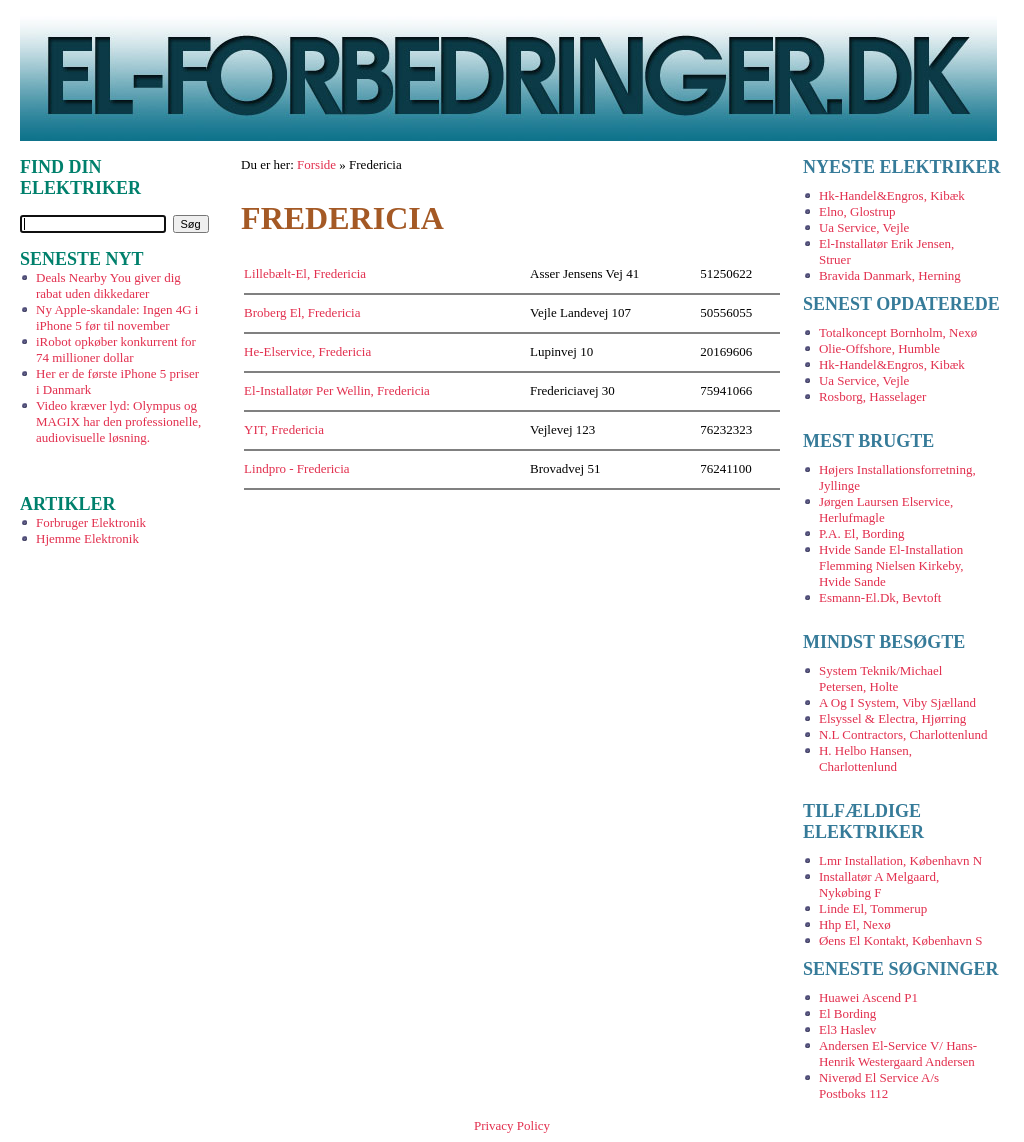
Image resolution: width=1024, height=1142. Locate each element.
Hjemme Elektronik (87, 538)
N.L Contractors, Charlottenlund (903, 734)
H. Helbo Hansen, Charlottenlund (865, 758)
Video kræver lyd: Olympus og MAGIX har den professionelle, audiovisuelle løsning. (118, 421)
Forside (316, 164)
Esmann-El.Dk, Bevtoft (880, 597)
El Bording (847, 1013)
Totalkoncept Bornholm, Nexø (898, 332)
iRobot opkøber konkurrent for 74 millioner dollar (116, 349)
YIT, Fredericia (284, 429)
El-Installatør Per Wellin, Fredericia (337, 390)
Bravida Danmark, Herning (890, 275)
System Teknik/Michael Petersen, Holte (880, 678)
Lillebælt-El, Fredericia (305, 273)
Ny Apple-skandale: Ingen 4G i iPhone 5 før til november (117, 317)
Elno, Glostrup (857, 211)
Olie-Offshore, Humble (879, 348)
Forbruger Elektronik (91, 522)
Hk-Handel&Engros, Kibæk (892, 195)
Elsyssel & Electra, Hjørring (892, 718)
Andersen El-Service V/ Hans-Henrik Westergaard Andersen (898, 1053)
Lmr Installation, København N (900, 860)
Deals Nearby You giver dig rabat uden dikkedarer (108, 285)
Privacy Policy (512, 1125)
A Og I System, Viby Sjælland (897, 702)
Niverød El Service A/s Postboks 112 (879, 1085)
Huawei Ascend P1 (868, 997)
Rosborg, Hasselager (872, 396)
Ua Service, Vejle (864, 227)
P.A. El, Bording (862, 533)
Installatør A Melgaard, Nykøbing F (879, 884)
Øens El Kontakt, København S (901, 940)
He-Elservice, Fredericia (307, 351)
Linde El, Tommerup (873, 908)
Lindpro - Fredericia (296, 468)
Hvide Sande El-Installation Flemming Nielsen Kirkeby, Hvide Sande (891, 565)
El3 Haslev (847, 1029)
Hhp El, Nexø (855, 924)
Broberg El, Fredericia (302, 312)
